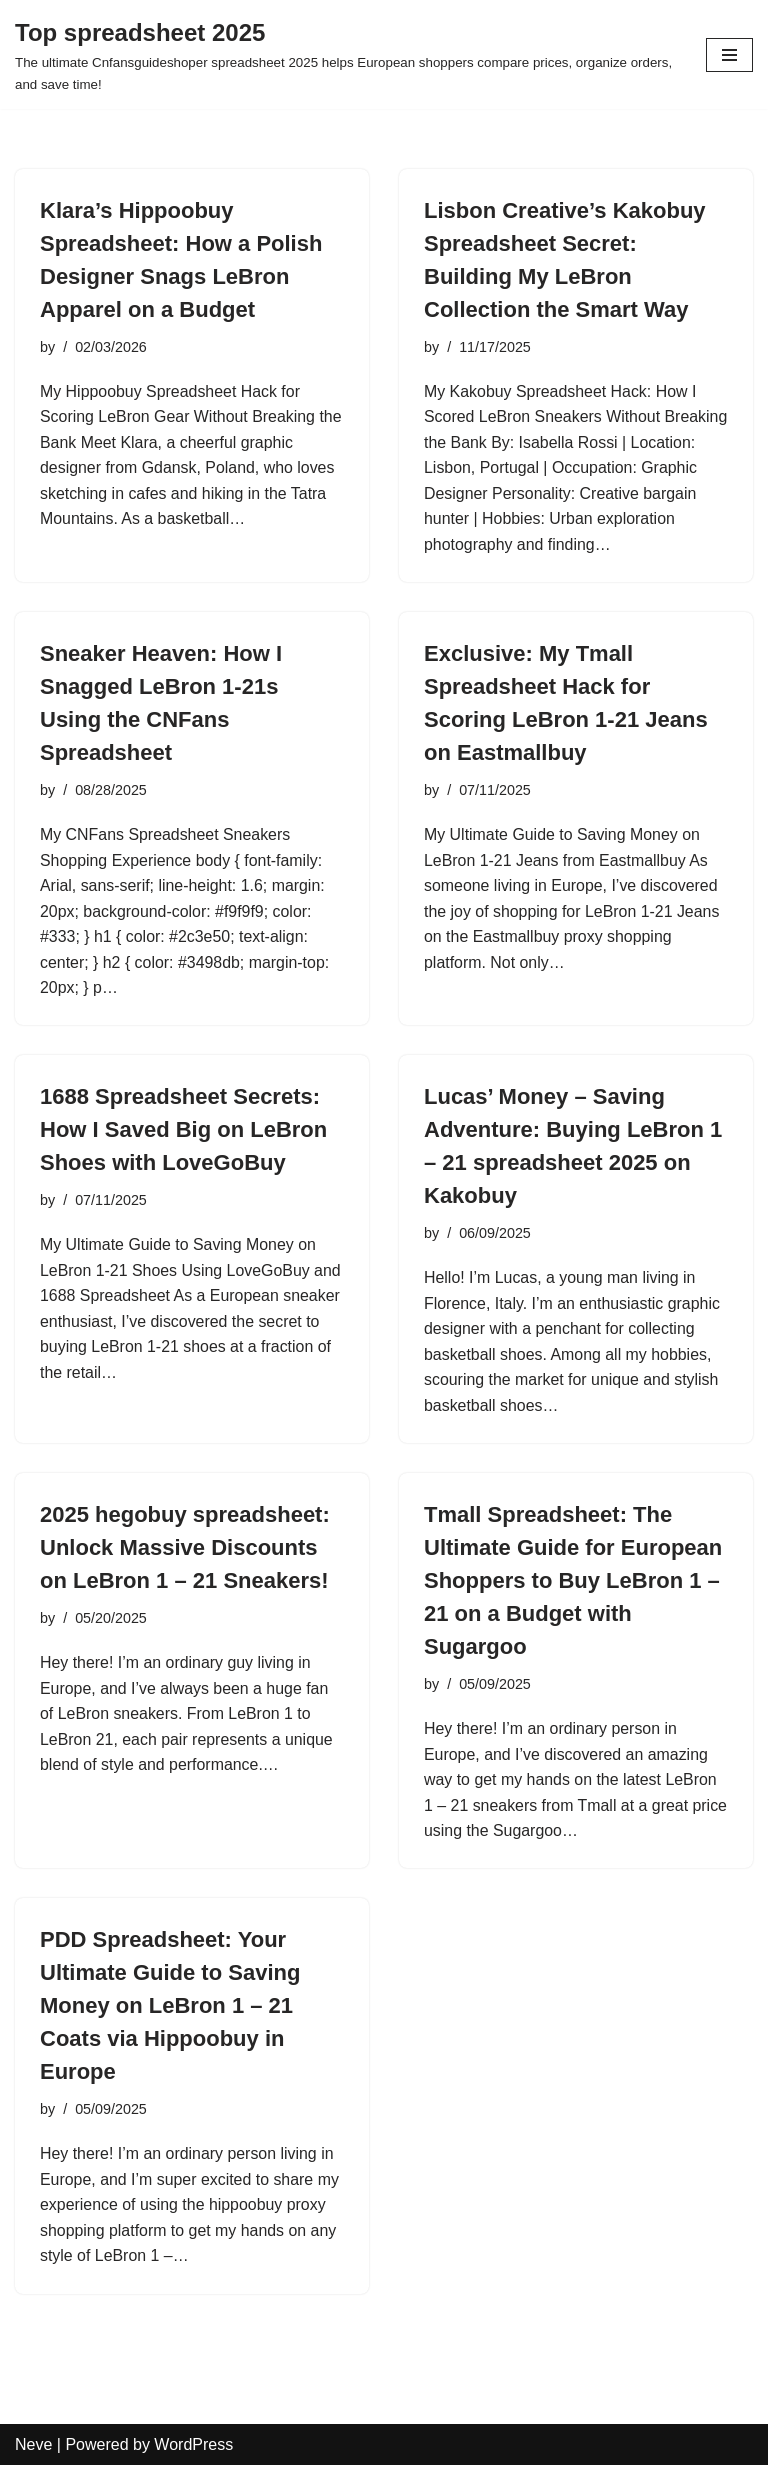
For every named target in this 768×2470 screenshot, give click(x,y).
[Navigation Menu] (729, 55)
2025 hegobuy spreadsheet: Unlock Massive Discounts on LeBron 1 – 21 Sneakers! (185, 1550)
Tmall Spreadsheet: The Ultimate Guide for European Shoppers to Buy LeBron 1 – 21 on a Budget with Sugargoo (573, 1583)
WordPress (193, 2448)
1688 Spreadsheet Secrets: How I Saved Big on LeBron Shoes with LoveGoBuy (183, 1131)
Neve (33, 2448)
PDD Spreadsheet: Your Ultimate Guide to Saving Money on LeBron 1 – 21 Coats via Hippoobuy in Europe (170, 2009)
